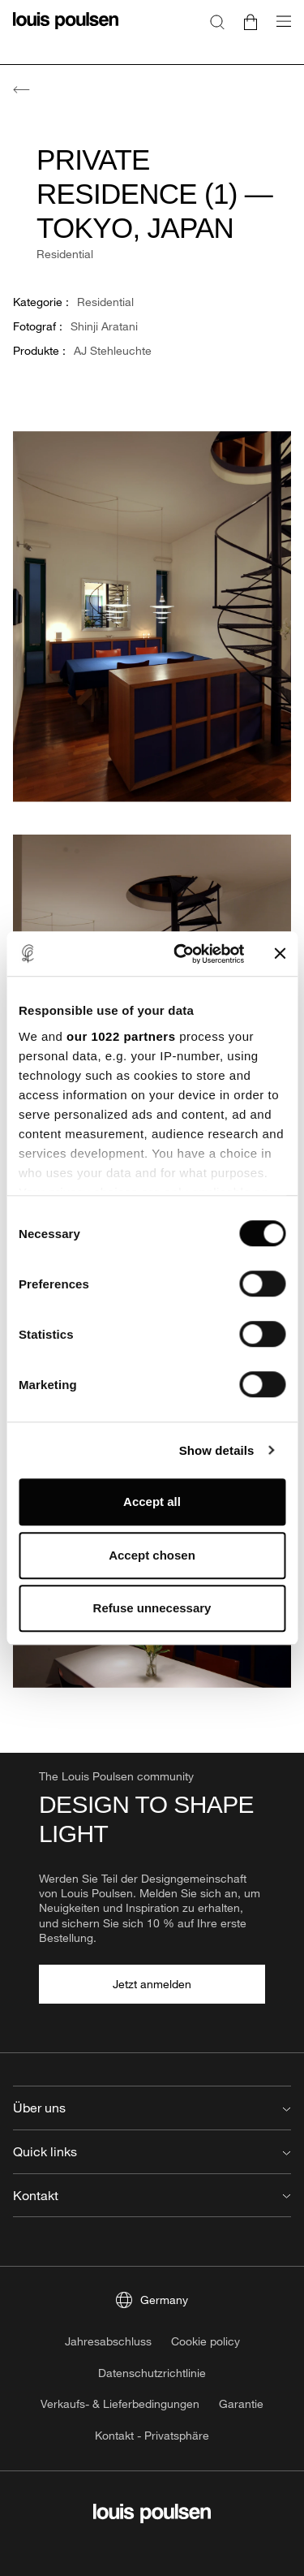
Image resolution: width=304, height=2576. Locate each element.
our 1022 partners (120, 1036)
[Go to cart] (250, 21)
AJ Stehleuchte (113, 350)
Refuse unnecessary (152, 1608)
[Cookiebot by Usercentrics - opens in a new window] (181, 953)
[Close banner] (279, 954)
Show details (217, 1450)
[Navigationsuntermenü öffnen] (279, 30)
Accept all (152, 1501)
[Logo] (65, 30)
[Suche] (217, 21)
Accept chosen (152, 1555)
